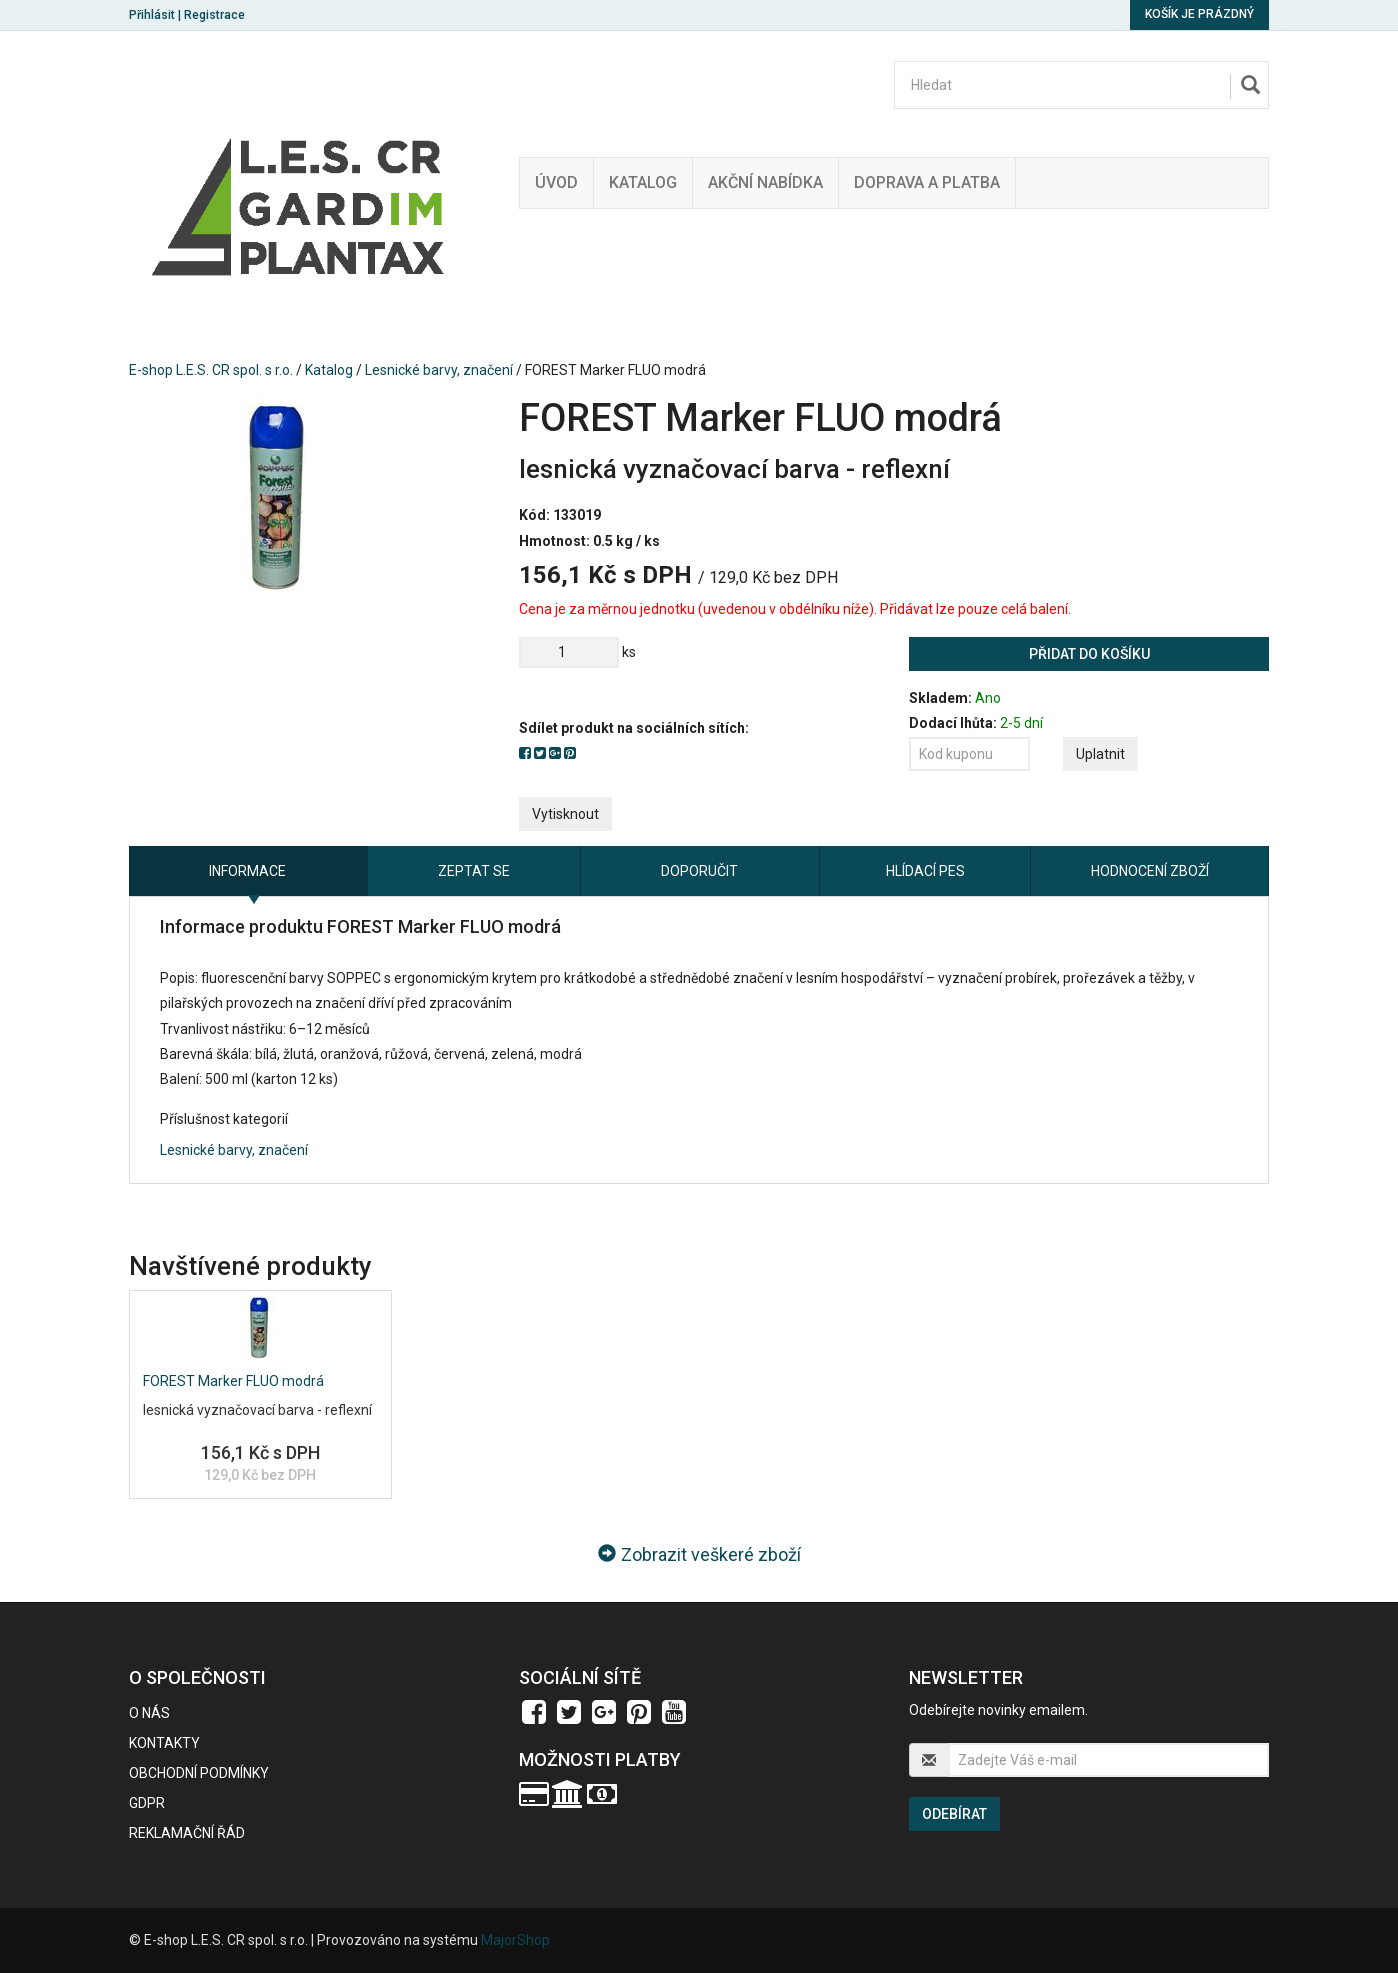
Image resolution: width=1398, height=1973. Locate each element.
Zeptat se (474, 871)
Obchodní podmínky (199, 1773)
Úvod (556, 182)
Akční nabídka (765, 182)
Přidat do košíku (1089, 654)
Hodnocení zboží (1150, 871)
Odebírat (954, 1814)
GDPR (147, 1803)
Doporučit (699, 871)
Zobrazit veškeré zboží (699, 1554)
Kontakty (164, 1743)
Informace (247, 871)
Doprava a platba (927, 182)
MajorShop (515, 1940)
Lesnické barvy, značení (439, 370)
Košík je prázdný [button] (1199, 14)
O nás (149, 1713)
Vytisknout (565, 814)
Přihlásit (152, 15)
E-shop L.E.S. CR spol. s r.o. (211, 370)
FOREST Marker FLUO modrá (233, 1381)
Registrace (214, 15)
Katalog (643, 182)
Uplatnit (1100, 754)
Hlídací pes (925, 871)
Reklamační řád (187, 1833)
